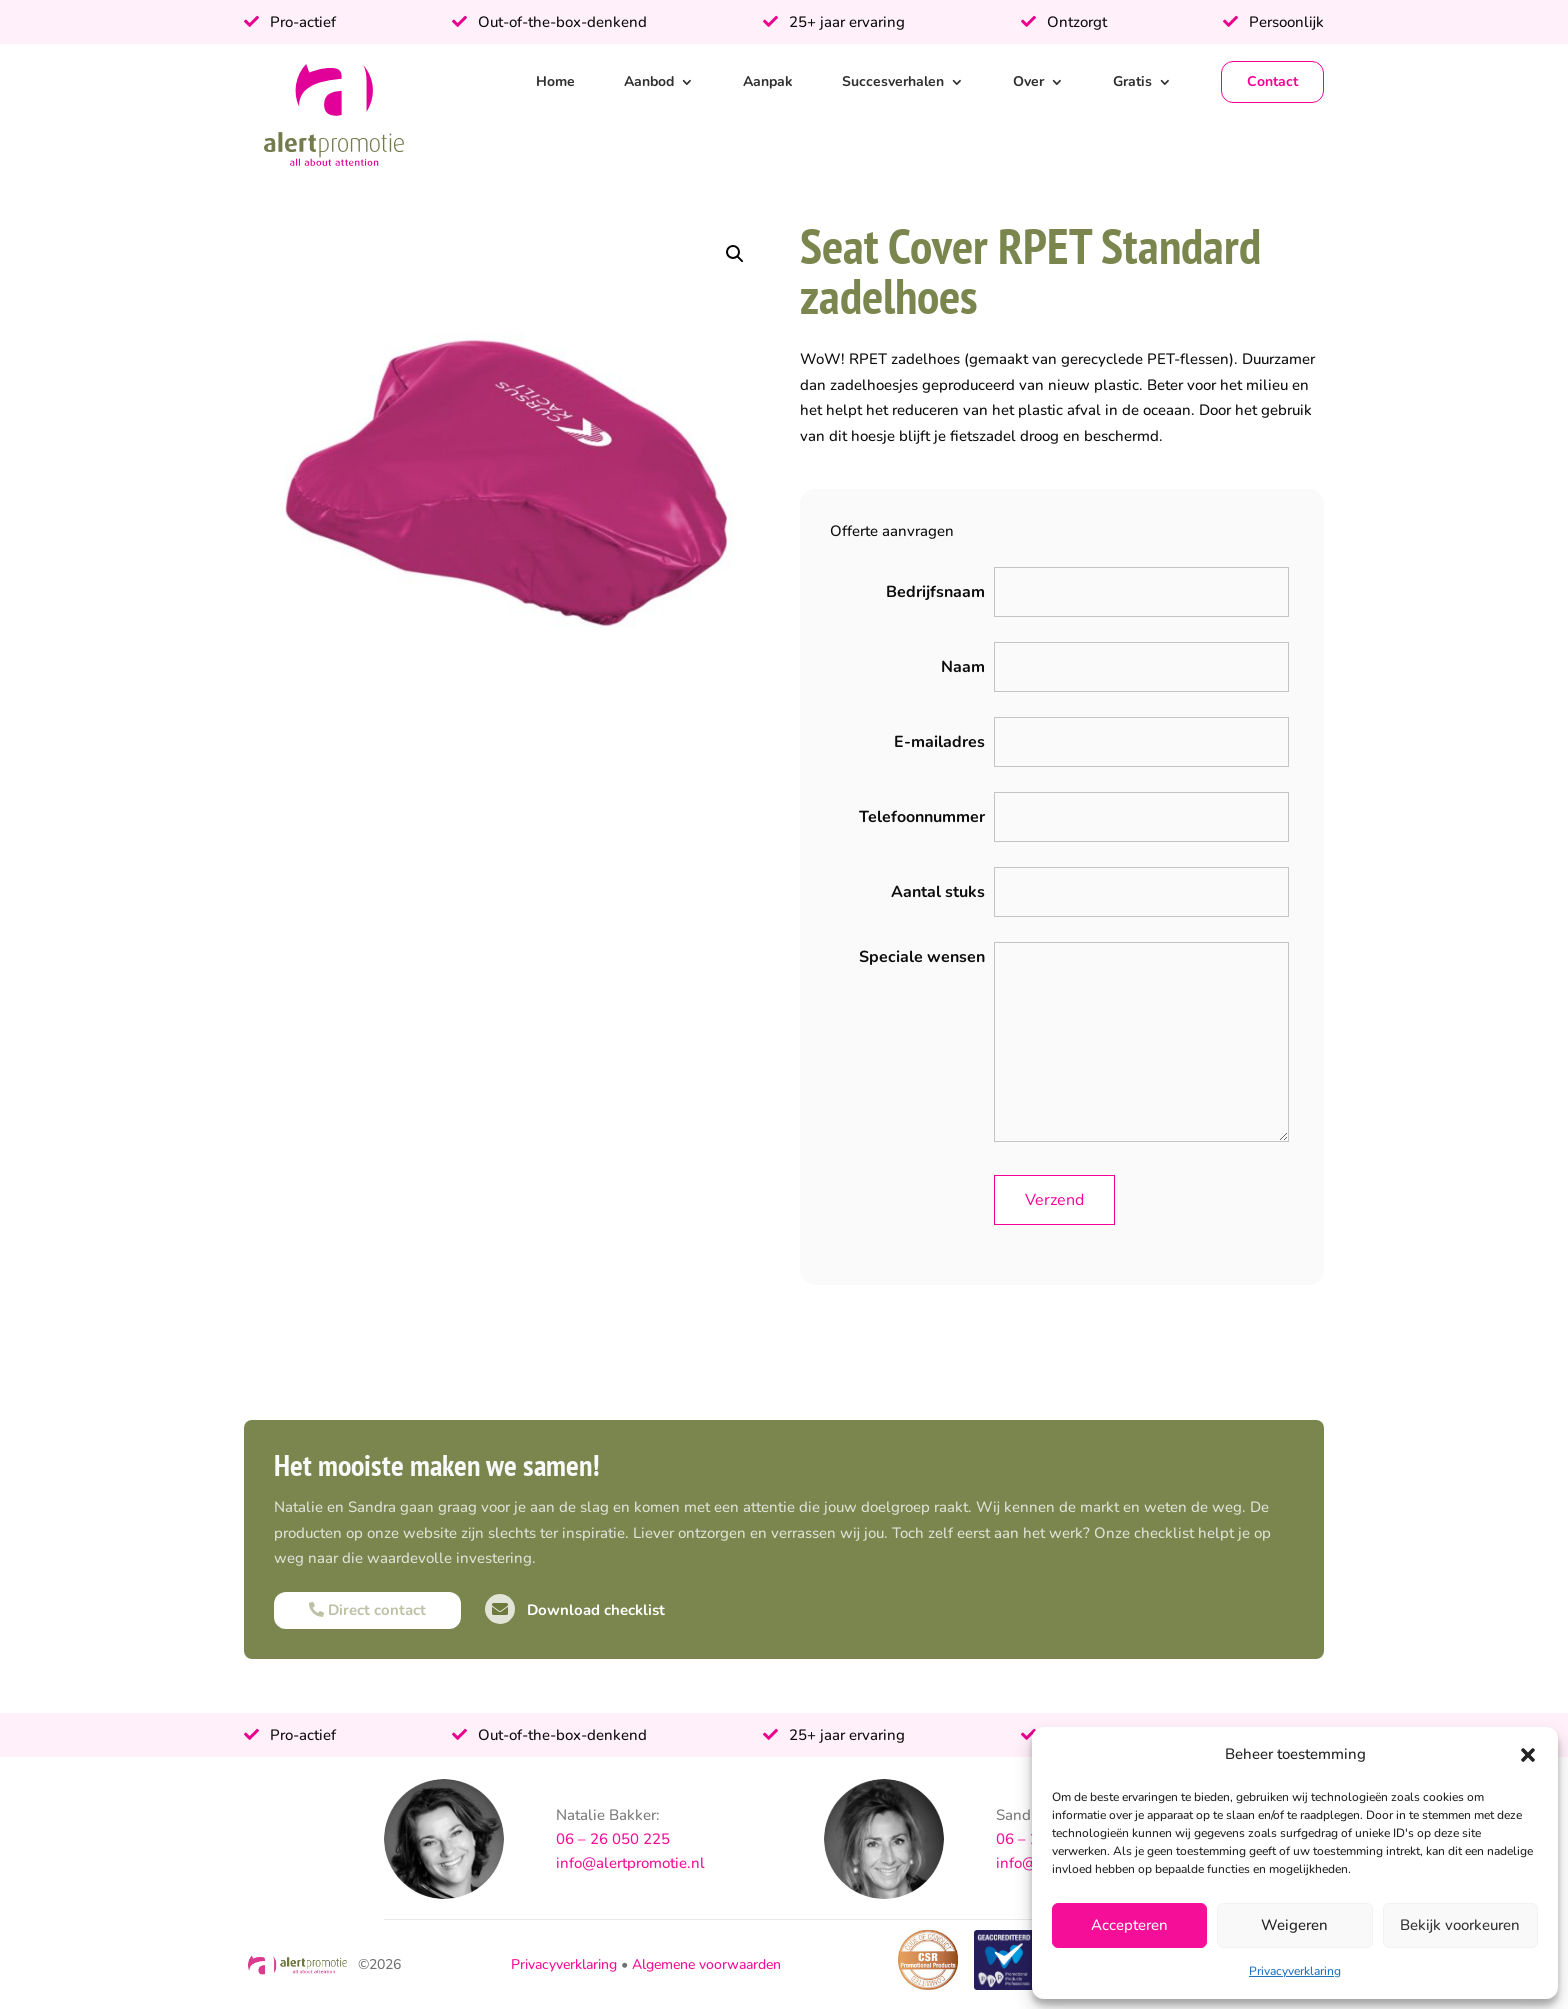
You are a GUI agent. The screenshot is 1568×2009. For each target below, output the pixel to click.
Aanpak (768, 81)
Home (555, 81)
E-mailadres (939, 742)
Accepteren (1129, 1925)
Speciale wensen (922, 957)
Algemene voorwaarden (706, 1964)
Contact (1272, 81)
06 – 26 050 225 (613, 1839)
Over (1028, 81)
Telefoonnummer (922, 817)
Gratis (1132, 81)
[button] (1528, 1755)
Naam (963, 667)
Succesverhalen (893, 81)
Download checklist (575, 1610)
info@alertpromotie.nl (630, 1863)
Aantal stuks (938, 892)
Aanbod (649, 81)
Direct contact (367, 1610)
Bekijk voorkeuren (1460, 1925)
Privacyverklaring (1295, 1971)
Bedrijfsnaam (935, 592)
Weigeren (1294, 1925)
